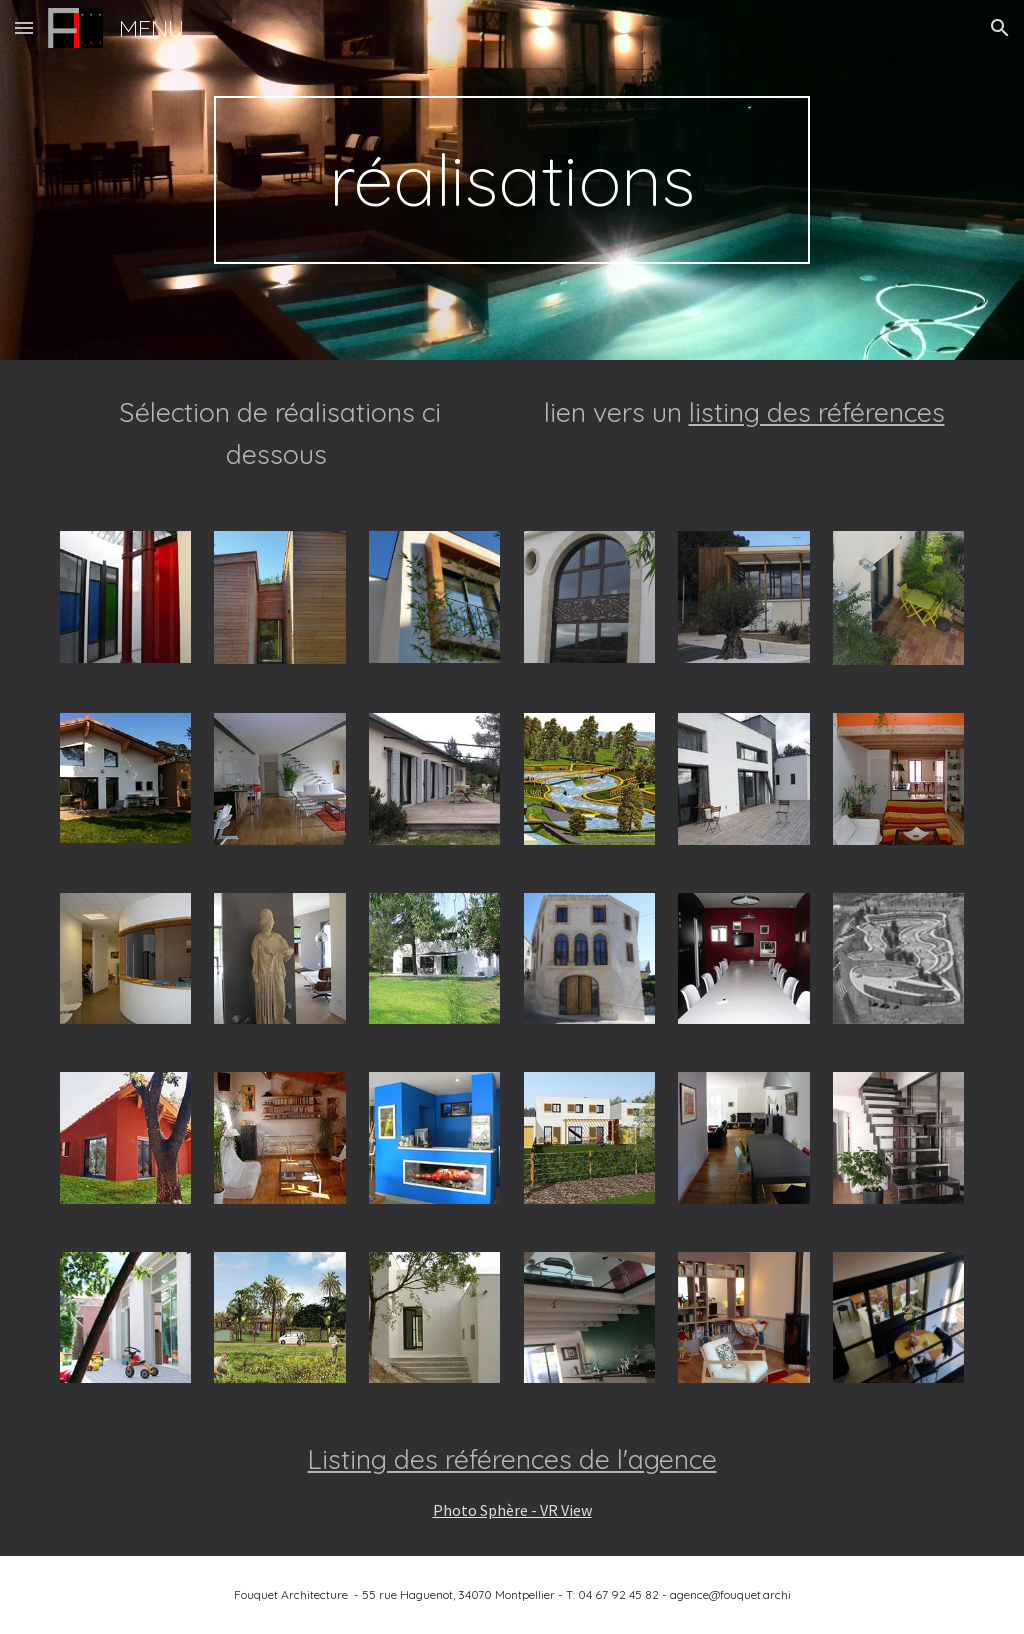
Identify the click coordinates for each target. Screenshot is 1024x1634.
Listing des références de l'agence (512, 1459)
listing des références (817, 412)
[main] (511, 180)
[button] (24, 27)
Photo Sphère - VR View (512, 1510)
